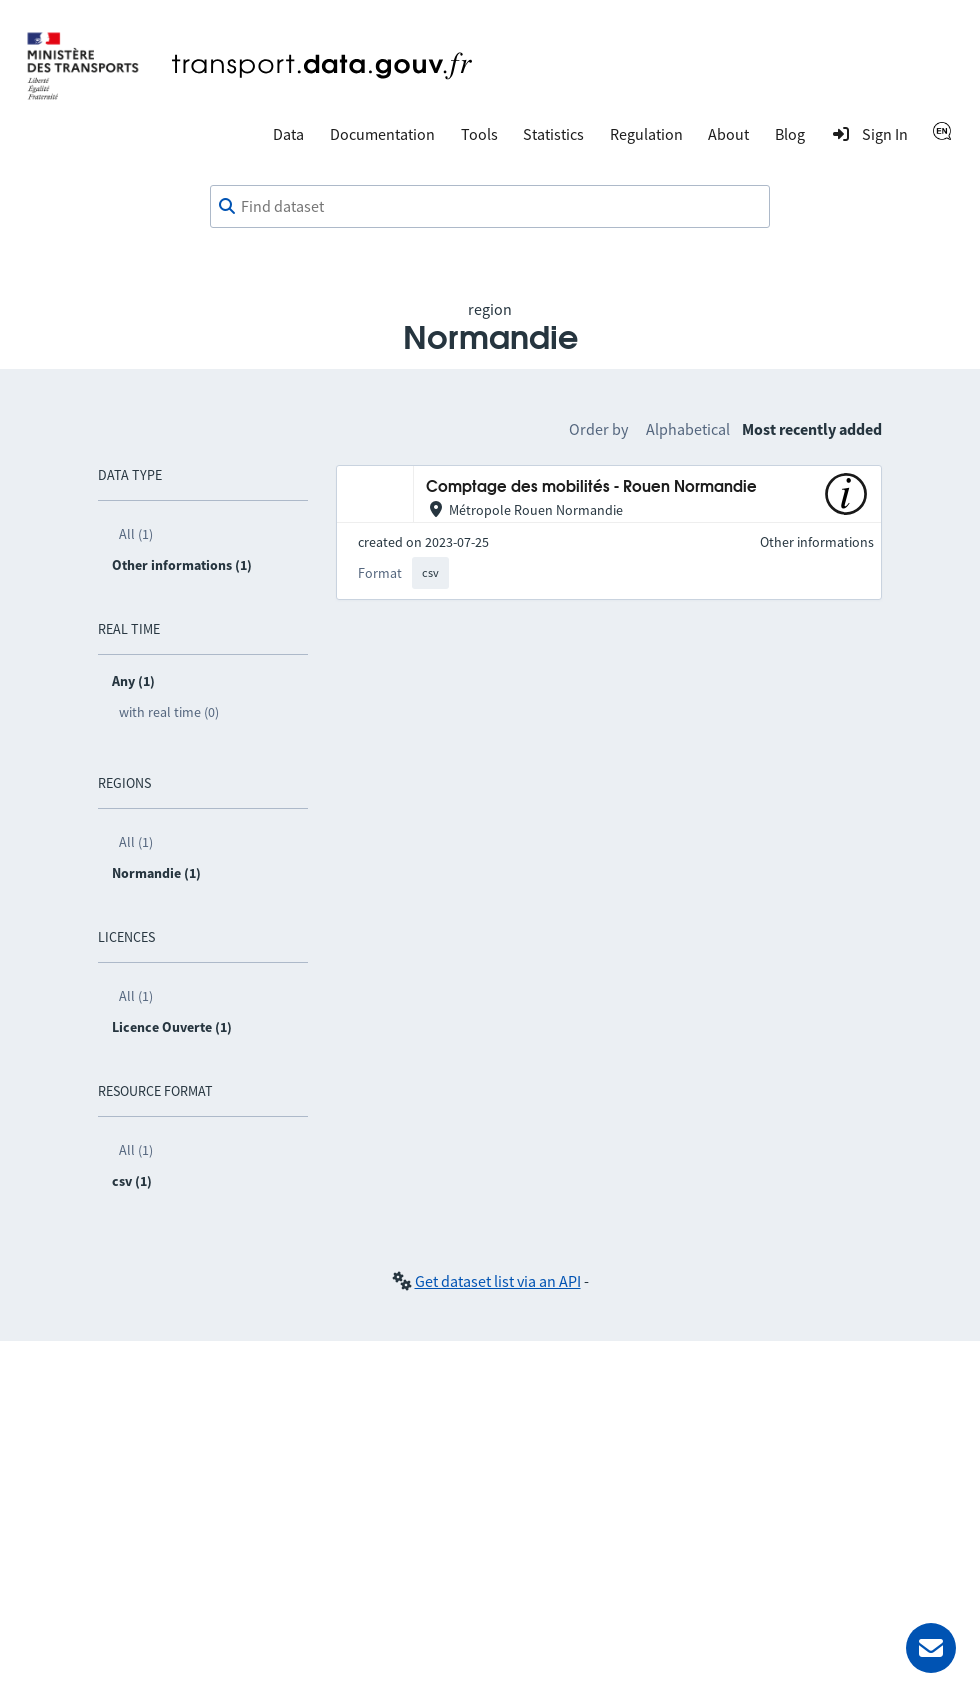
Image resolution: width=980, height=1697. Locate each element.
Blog (790, 134)
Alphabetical (688, 429)
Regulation (646, 134)
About (728, 134)
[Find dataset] (490, 207)
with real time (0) (169, 712)
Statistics (553, 134)
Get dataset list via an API (498, 1281)
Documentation (382, 134)
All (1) (136, 534)
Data (288, 134)
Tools (479, 134)
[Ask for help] (931, 1648)
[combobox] (490, 207)
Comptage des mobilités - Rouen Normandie (591, 487)
